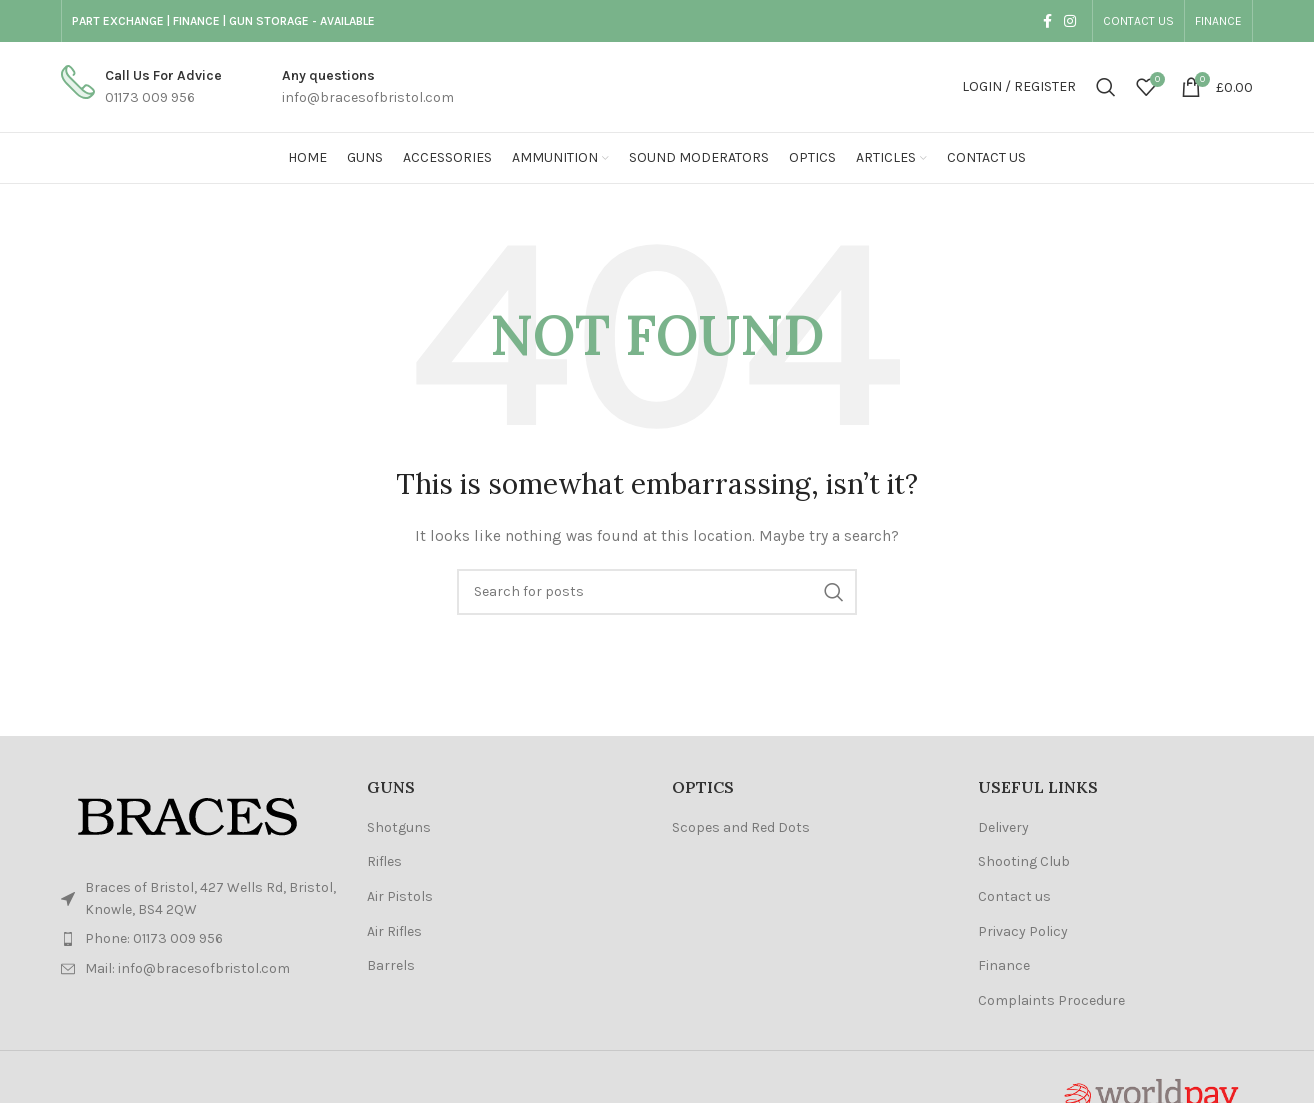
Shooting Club (1024, 861)
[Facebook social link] (1047, 21)
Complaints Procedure (1051, 1000)
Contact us (1014, 896)
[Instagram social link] (1070, 21)
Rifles (384, 861)
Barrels (391, 965)
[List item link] (199, 939)
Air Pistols (400, 896)
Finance (1004, 965)
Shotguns (399, 827)
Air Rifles (394, 931)
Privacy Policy (1023, 931)
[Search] (1106, 87)
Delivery (1003, 827)
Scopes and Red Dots (741, 827)
